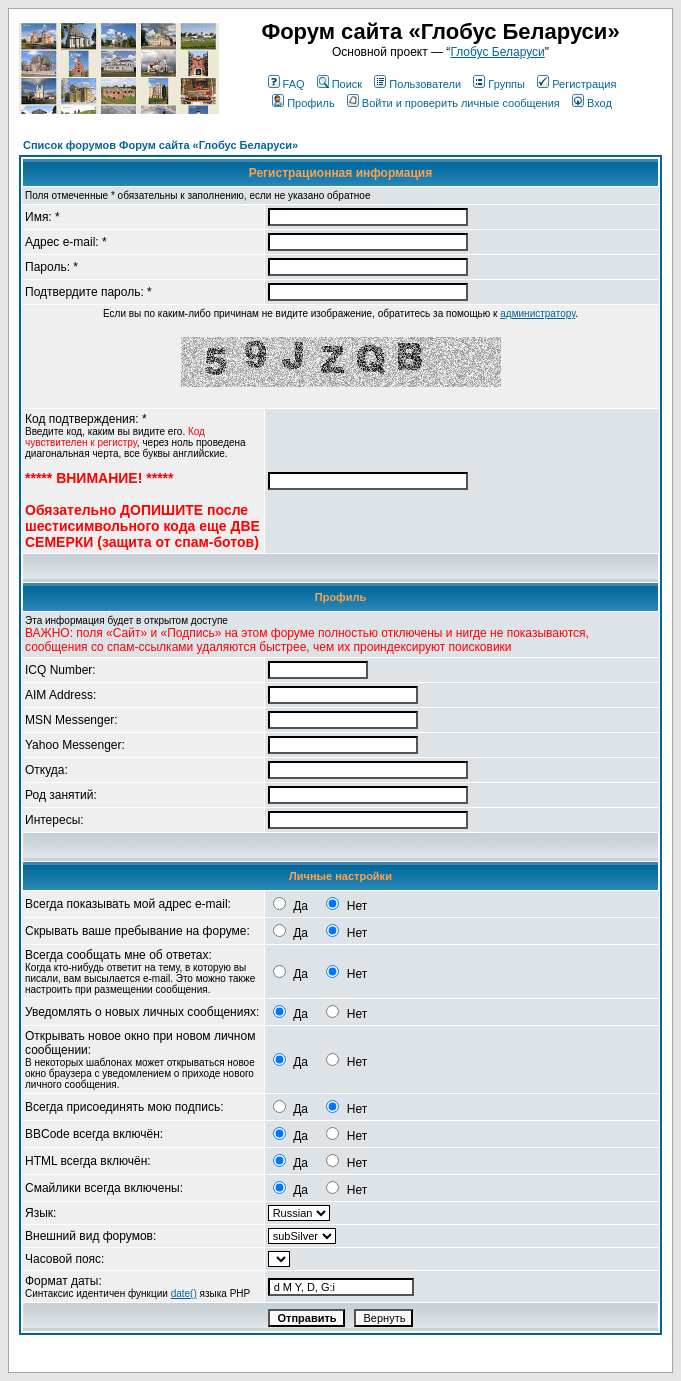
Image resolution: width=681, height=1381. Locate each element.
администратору (537, 313)
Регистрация (576, 84)
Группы (499, 84)
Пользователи (417, 84)
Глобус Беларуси (497, 52)
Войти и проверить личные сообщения (453, 103)
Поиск (339, 84)
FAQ (286, 84)
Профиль (303, 103)
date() (184, 1293)
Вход (592, 103)
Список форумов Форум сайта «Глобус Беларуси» (160, 145)
